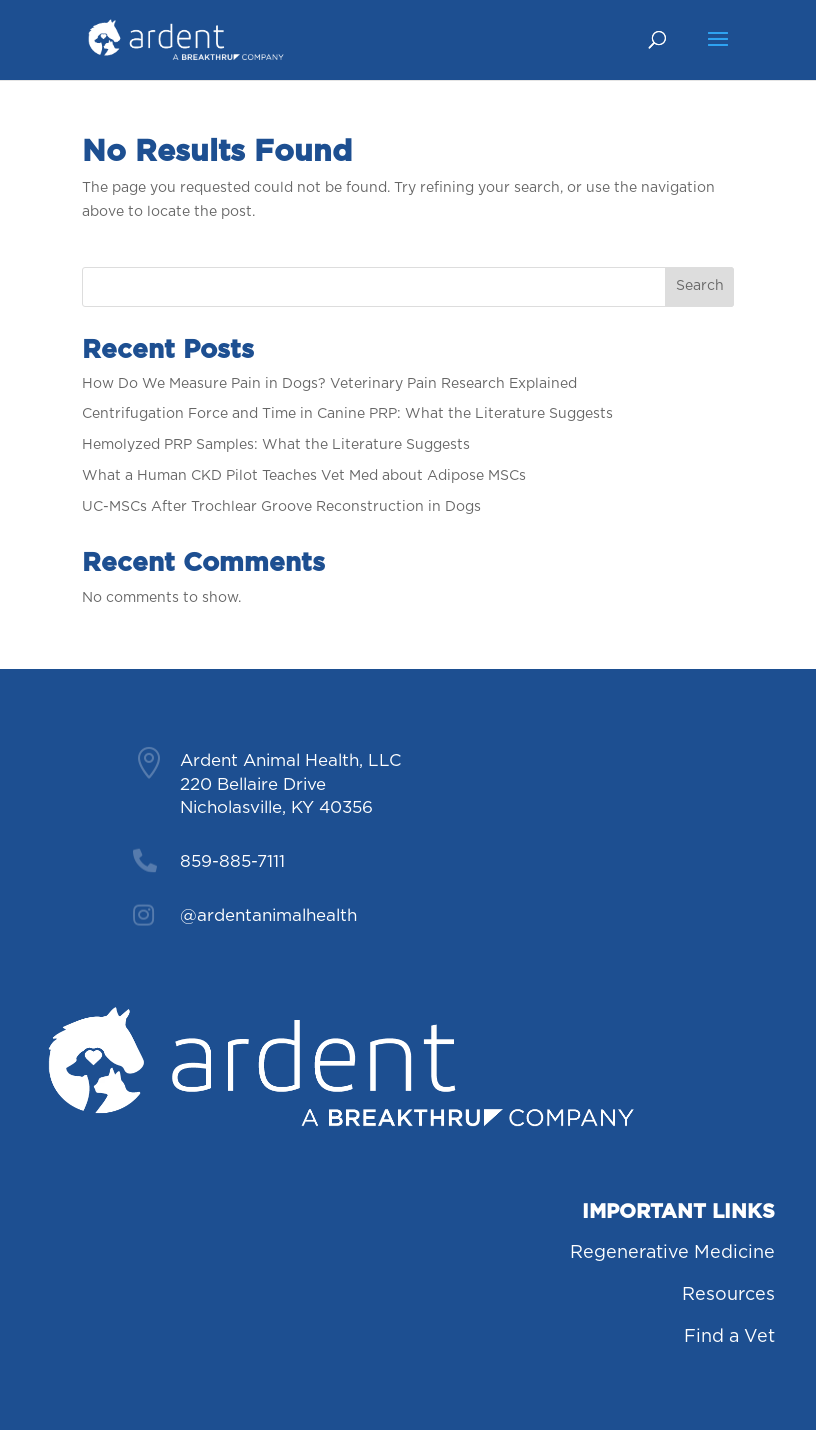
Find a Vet (729, 1337)
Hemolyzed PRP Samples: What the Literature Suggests (276, 445)
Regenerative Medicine (672, 1253)
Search (700, 286)
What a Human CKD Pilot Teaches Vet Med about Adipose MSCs (304, 476)
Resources (728, 1295)
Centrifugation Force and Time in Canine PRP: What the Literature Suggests (347, 414)
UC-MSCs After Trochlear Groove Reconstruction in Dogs (281, 507)
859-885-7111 (232, 861)
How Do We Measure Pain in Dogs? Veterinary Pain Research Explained (329, 384)
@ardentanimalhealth (268, 915)
